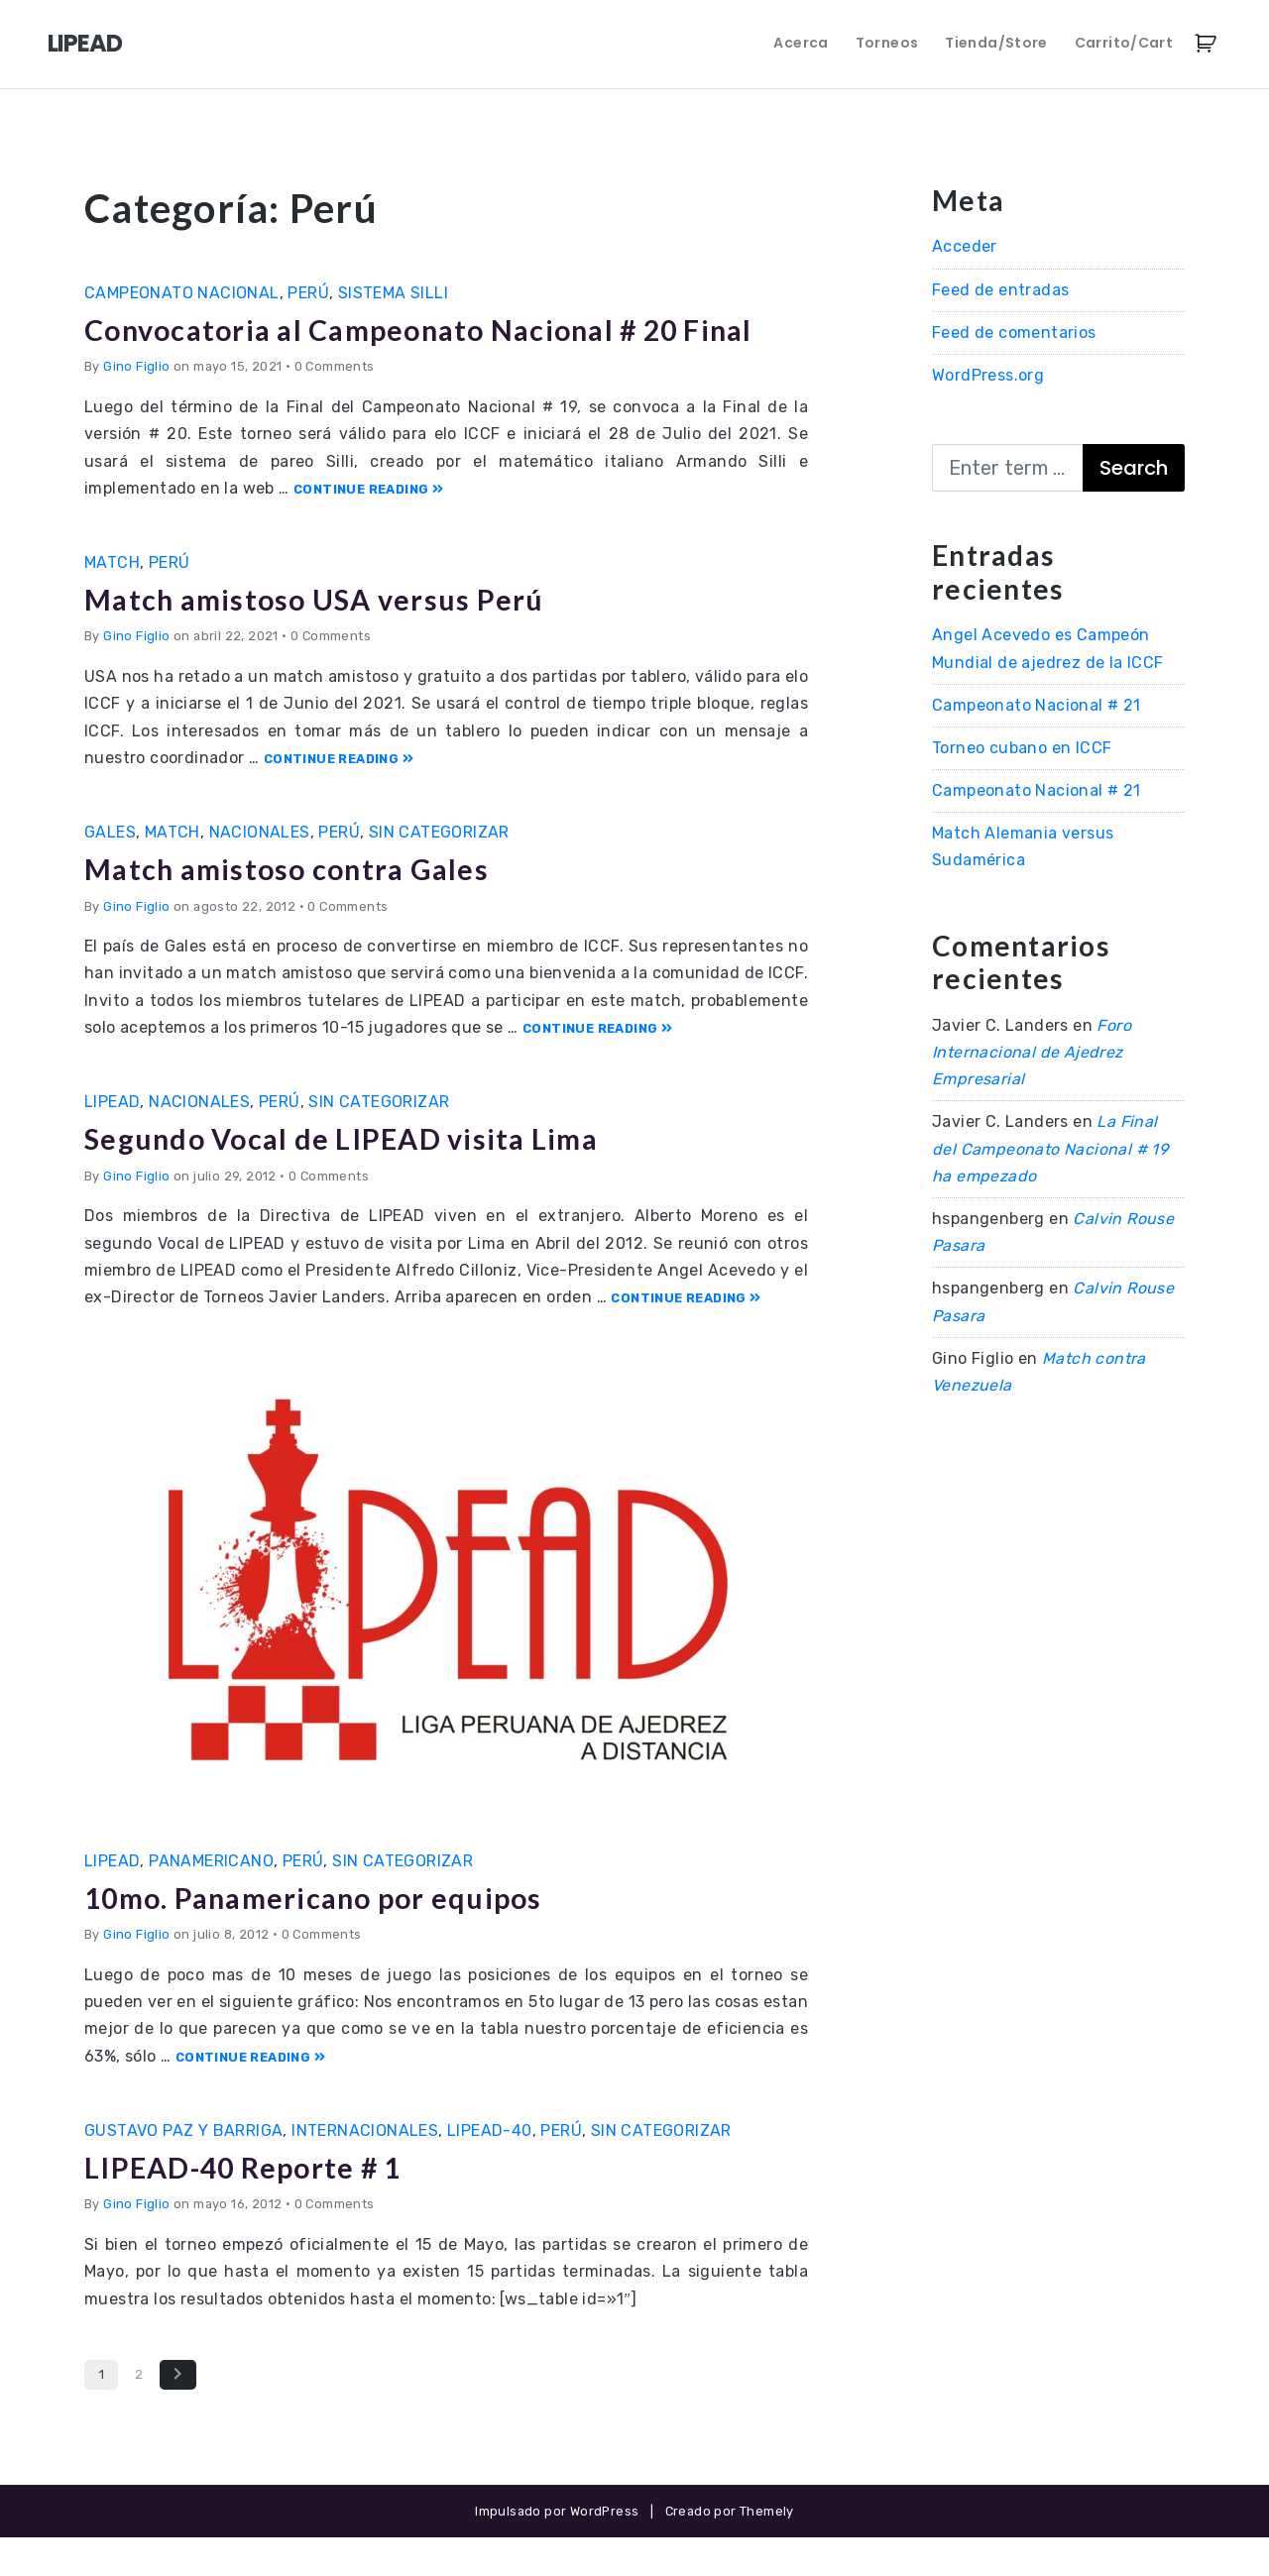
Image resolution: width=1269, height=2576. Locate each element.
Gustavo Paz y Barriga (183, 2168)
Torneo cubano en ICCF (1021, 747)
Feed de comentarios (1014, 332)
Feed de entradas (1000, 289)
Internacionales (364, 2168)
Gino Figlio (136, 404)
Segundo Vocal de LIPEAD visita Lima (366, 1176)
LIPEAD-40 (489, 2168)
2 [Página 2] (139, 2411)
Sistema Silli (393, 292)
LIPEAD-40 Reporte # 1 (261, 2203)
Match (112, 600)
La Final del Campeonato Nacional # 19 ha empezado (1050, 1148)
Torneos (887, 43)
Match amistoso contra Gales (306, 906)
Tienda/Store (996, 43)
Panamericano (211, 1898)
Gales (110, 869)
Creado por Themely (729, 2548)
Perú (308, 292)
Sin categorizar (439, 869)
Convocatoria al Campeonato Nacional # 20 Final (414, 347)
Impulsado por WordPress (556, 2548)
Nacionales (259, 869)
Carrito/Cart (1124, 43)
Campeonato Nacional (182, 292)
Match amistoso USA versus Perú (335, 635)
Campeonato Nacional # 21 (1036, 705)
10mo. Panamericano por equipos (338, 1934)
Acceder (964, 246)
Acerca (800, 43)
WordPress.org (988, 375)
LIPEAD (85, 43)
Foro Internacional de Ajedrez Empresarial (1031, 1052)
